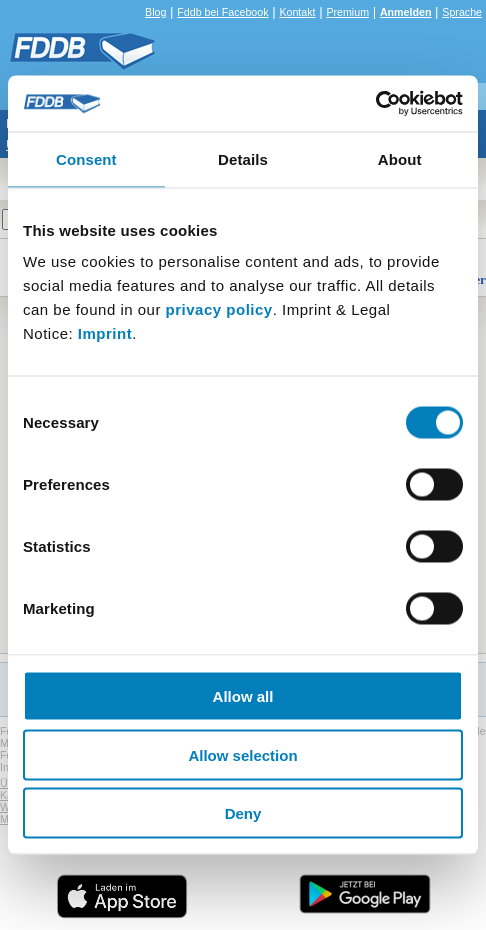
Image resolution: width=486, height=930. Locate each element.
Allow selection (242, 754)
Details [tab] (243, 158)
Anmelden (406, 12)
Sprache (462, 12)
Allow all (243, 696)
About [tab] (400, 158)
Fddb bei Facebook (222, 12)
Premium (347, 12)
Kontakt (297, 12)
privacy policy (219, 309)
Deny (243, 813)
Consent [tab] (86, 158)
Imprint (105, 333)
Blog (155, 12)
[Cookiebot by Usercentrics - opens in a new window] (375, 104)
